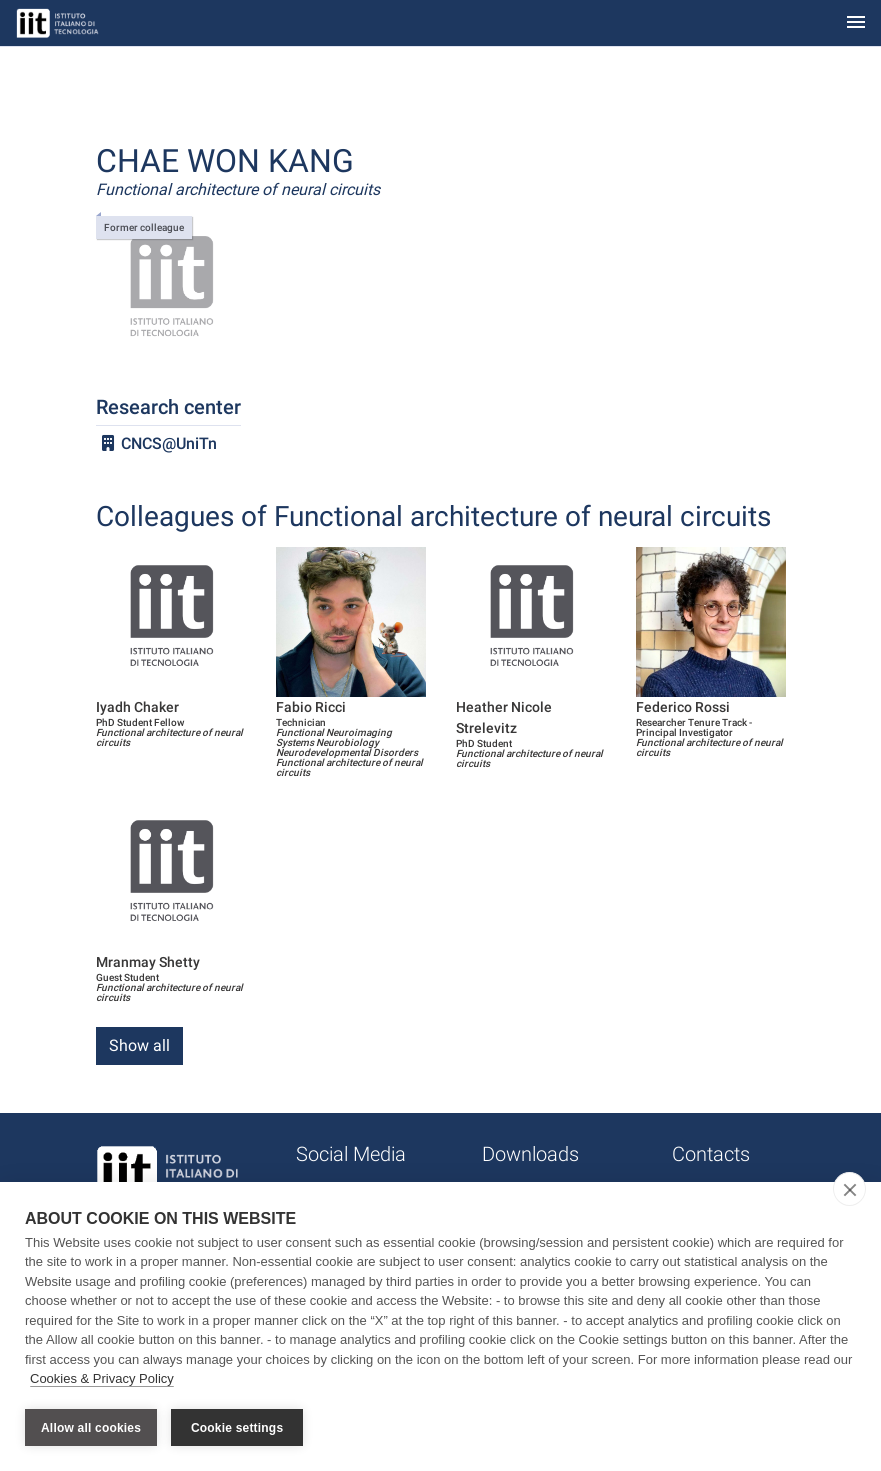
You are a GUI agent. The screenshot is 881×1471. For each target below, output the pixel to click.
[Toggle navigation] (856, 23)
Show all (139, 1045)
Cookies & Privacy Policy (102, 1379)
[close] (849, 1189)
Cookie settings (237, 1428)
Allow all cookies (91, 1428)
